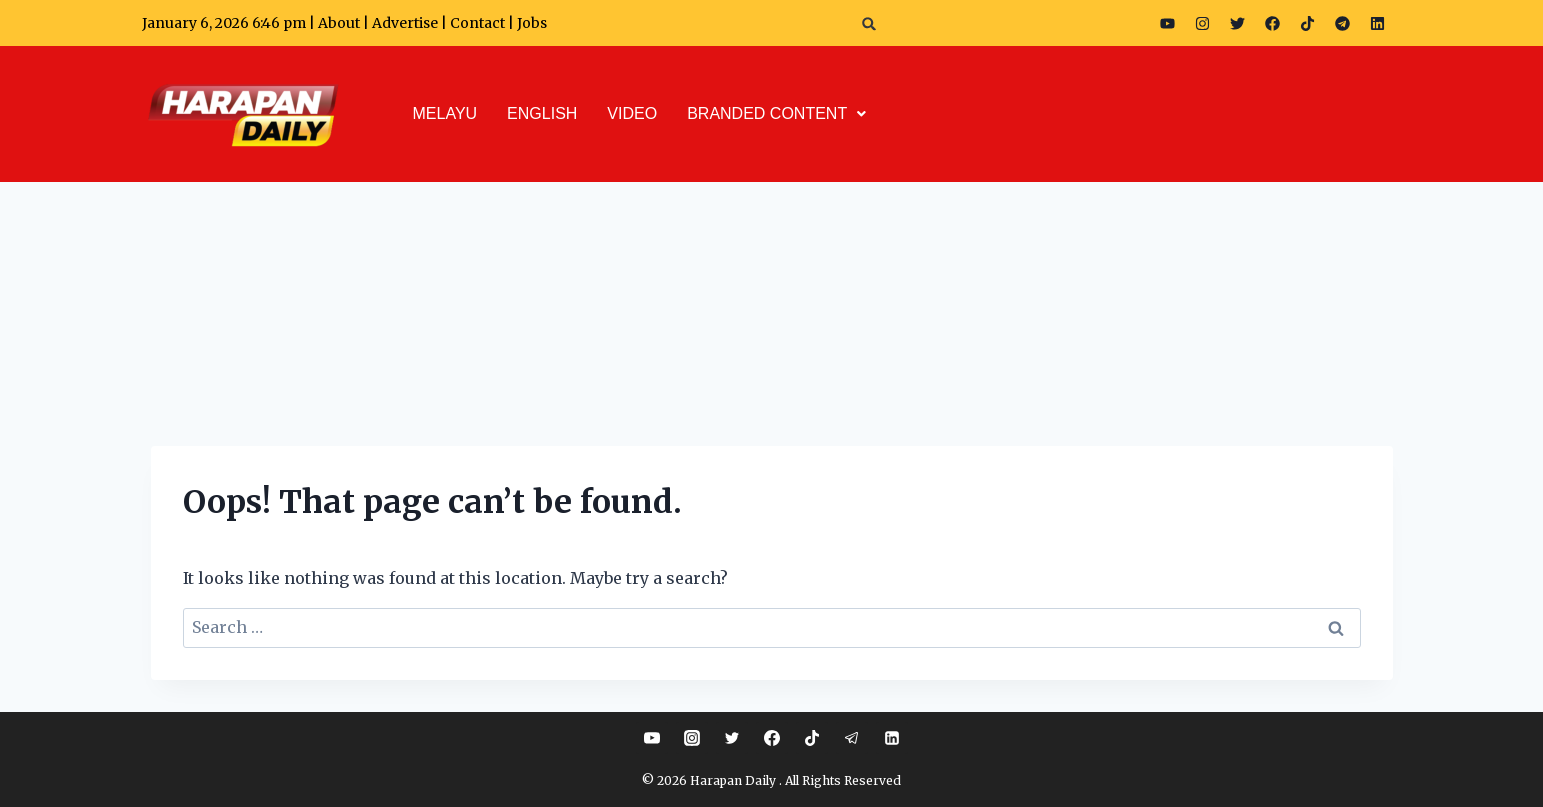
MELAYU (445, 113)
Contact (479, 23)
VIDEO (632, 113)
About (339, 23)
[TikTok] (812, 738)
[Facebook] (772, 738)
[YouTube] (652, 738)
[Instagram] (692, 738)
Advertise (405, 23)
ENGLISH (542, 113)
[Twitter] (732, 738)
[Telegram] (852, 738)
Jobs (532, 23)
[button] (869, 23)
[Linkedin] (892, 738)
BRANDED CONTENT (776, 113)
